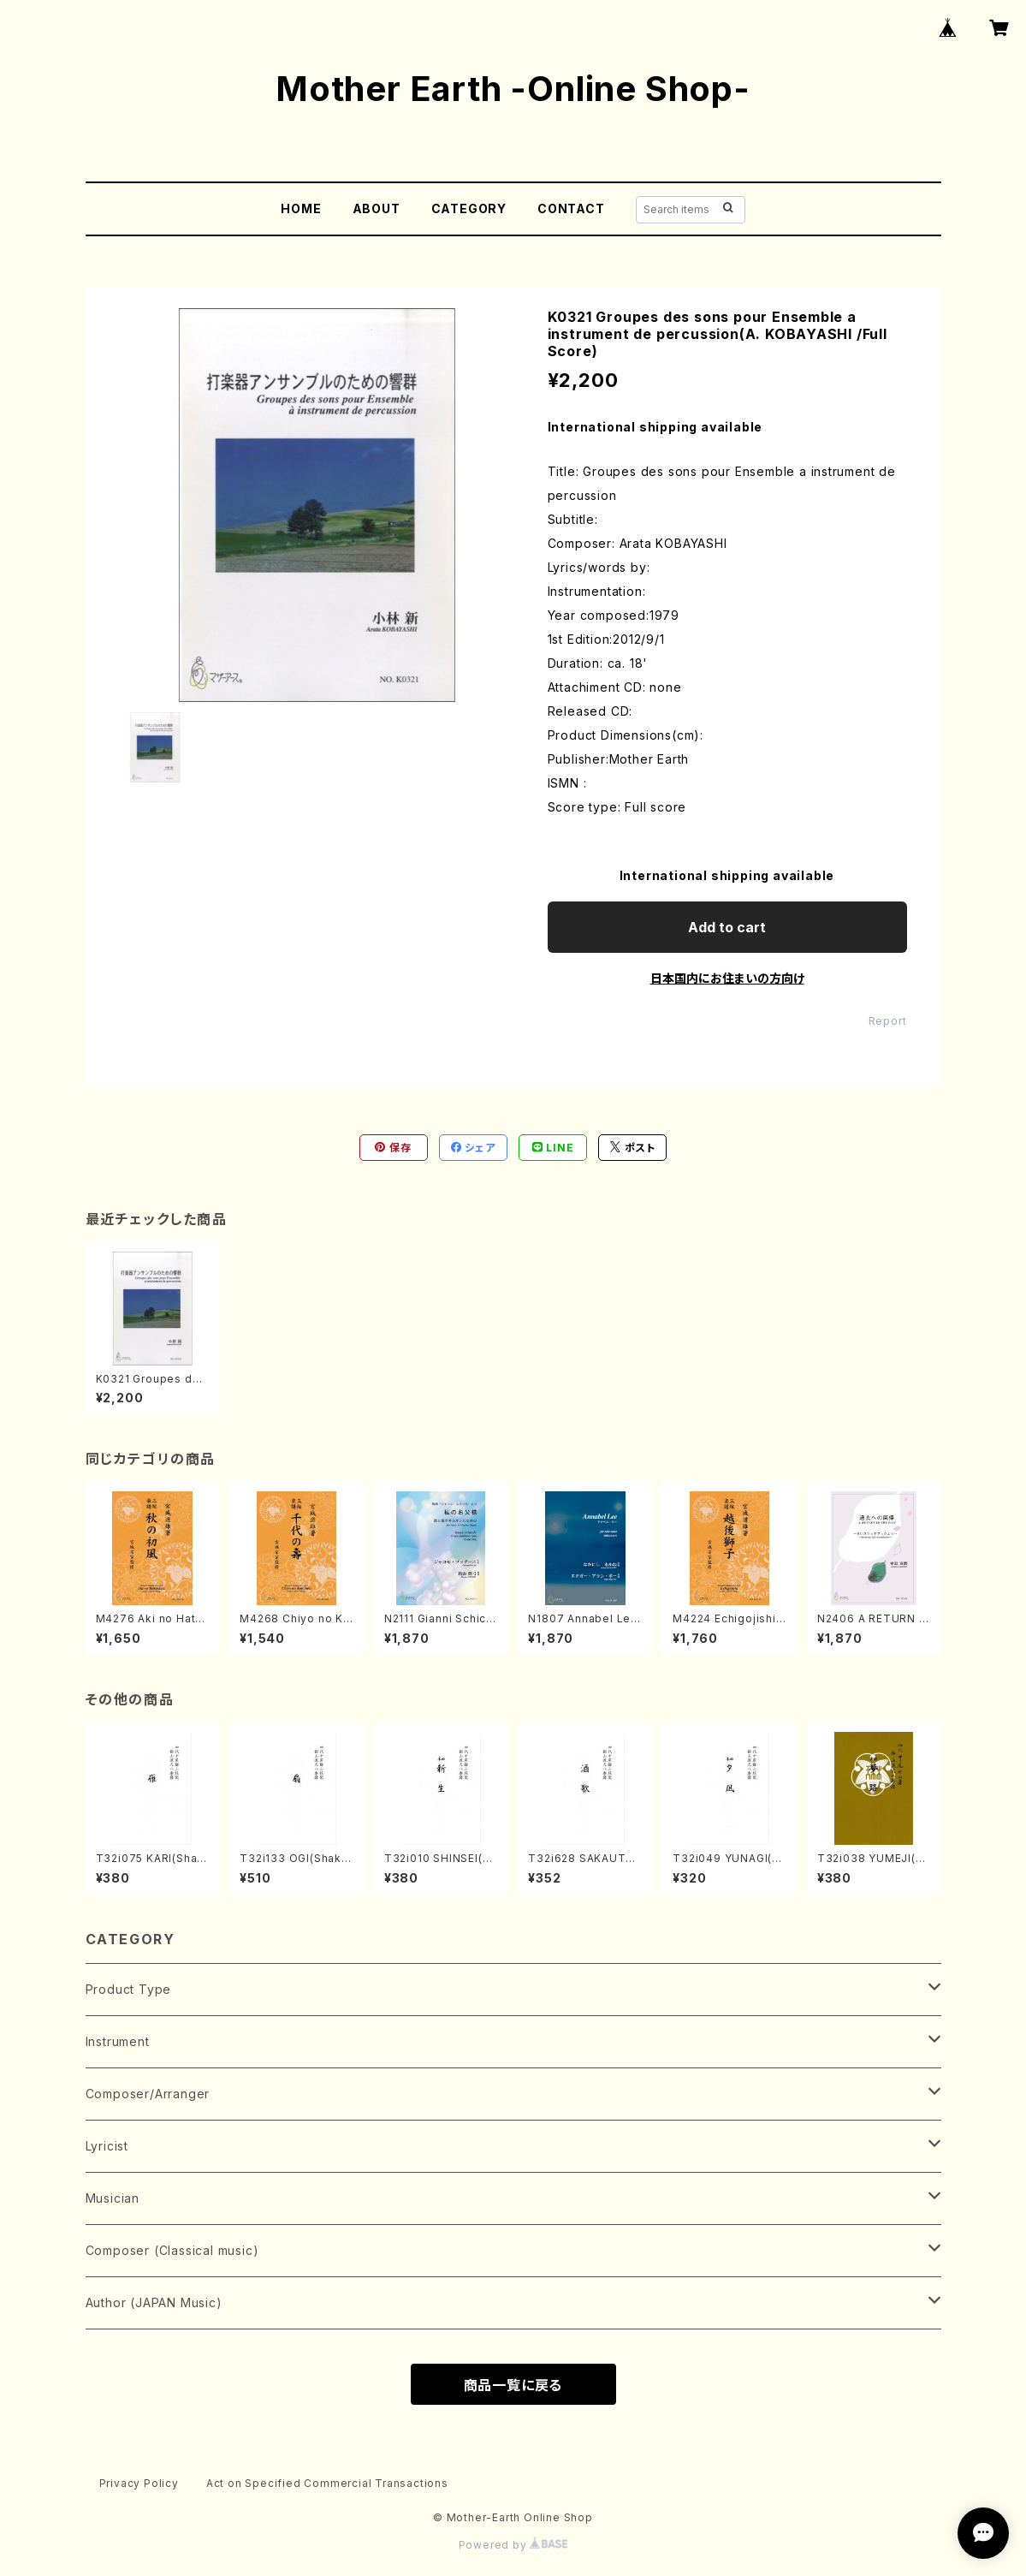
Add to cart (727, 927)
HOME (301, 208)
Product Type (129, 1989)
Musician (112, 2198)
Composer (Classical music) (172, 2250)
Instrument (118, 2041)
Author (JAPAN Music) (154, 2302)
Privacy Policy (139, 2483)
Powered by (513, 2544)
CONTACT (571, 208)
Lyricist (107, 2146)
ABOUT (376, 208)
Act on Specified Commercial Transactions (327, 2483)
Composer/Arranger (148, 2093)
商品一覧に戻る (513, 2385)
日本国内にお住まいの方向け (727, 978)
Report (888, 1020)
